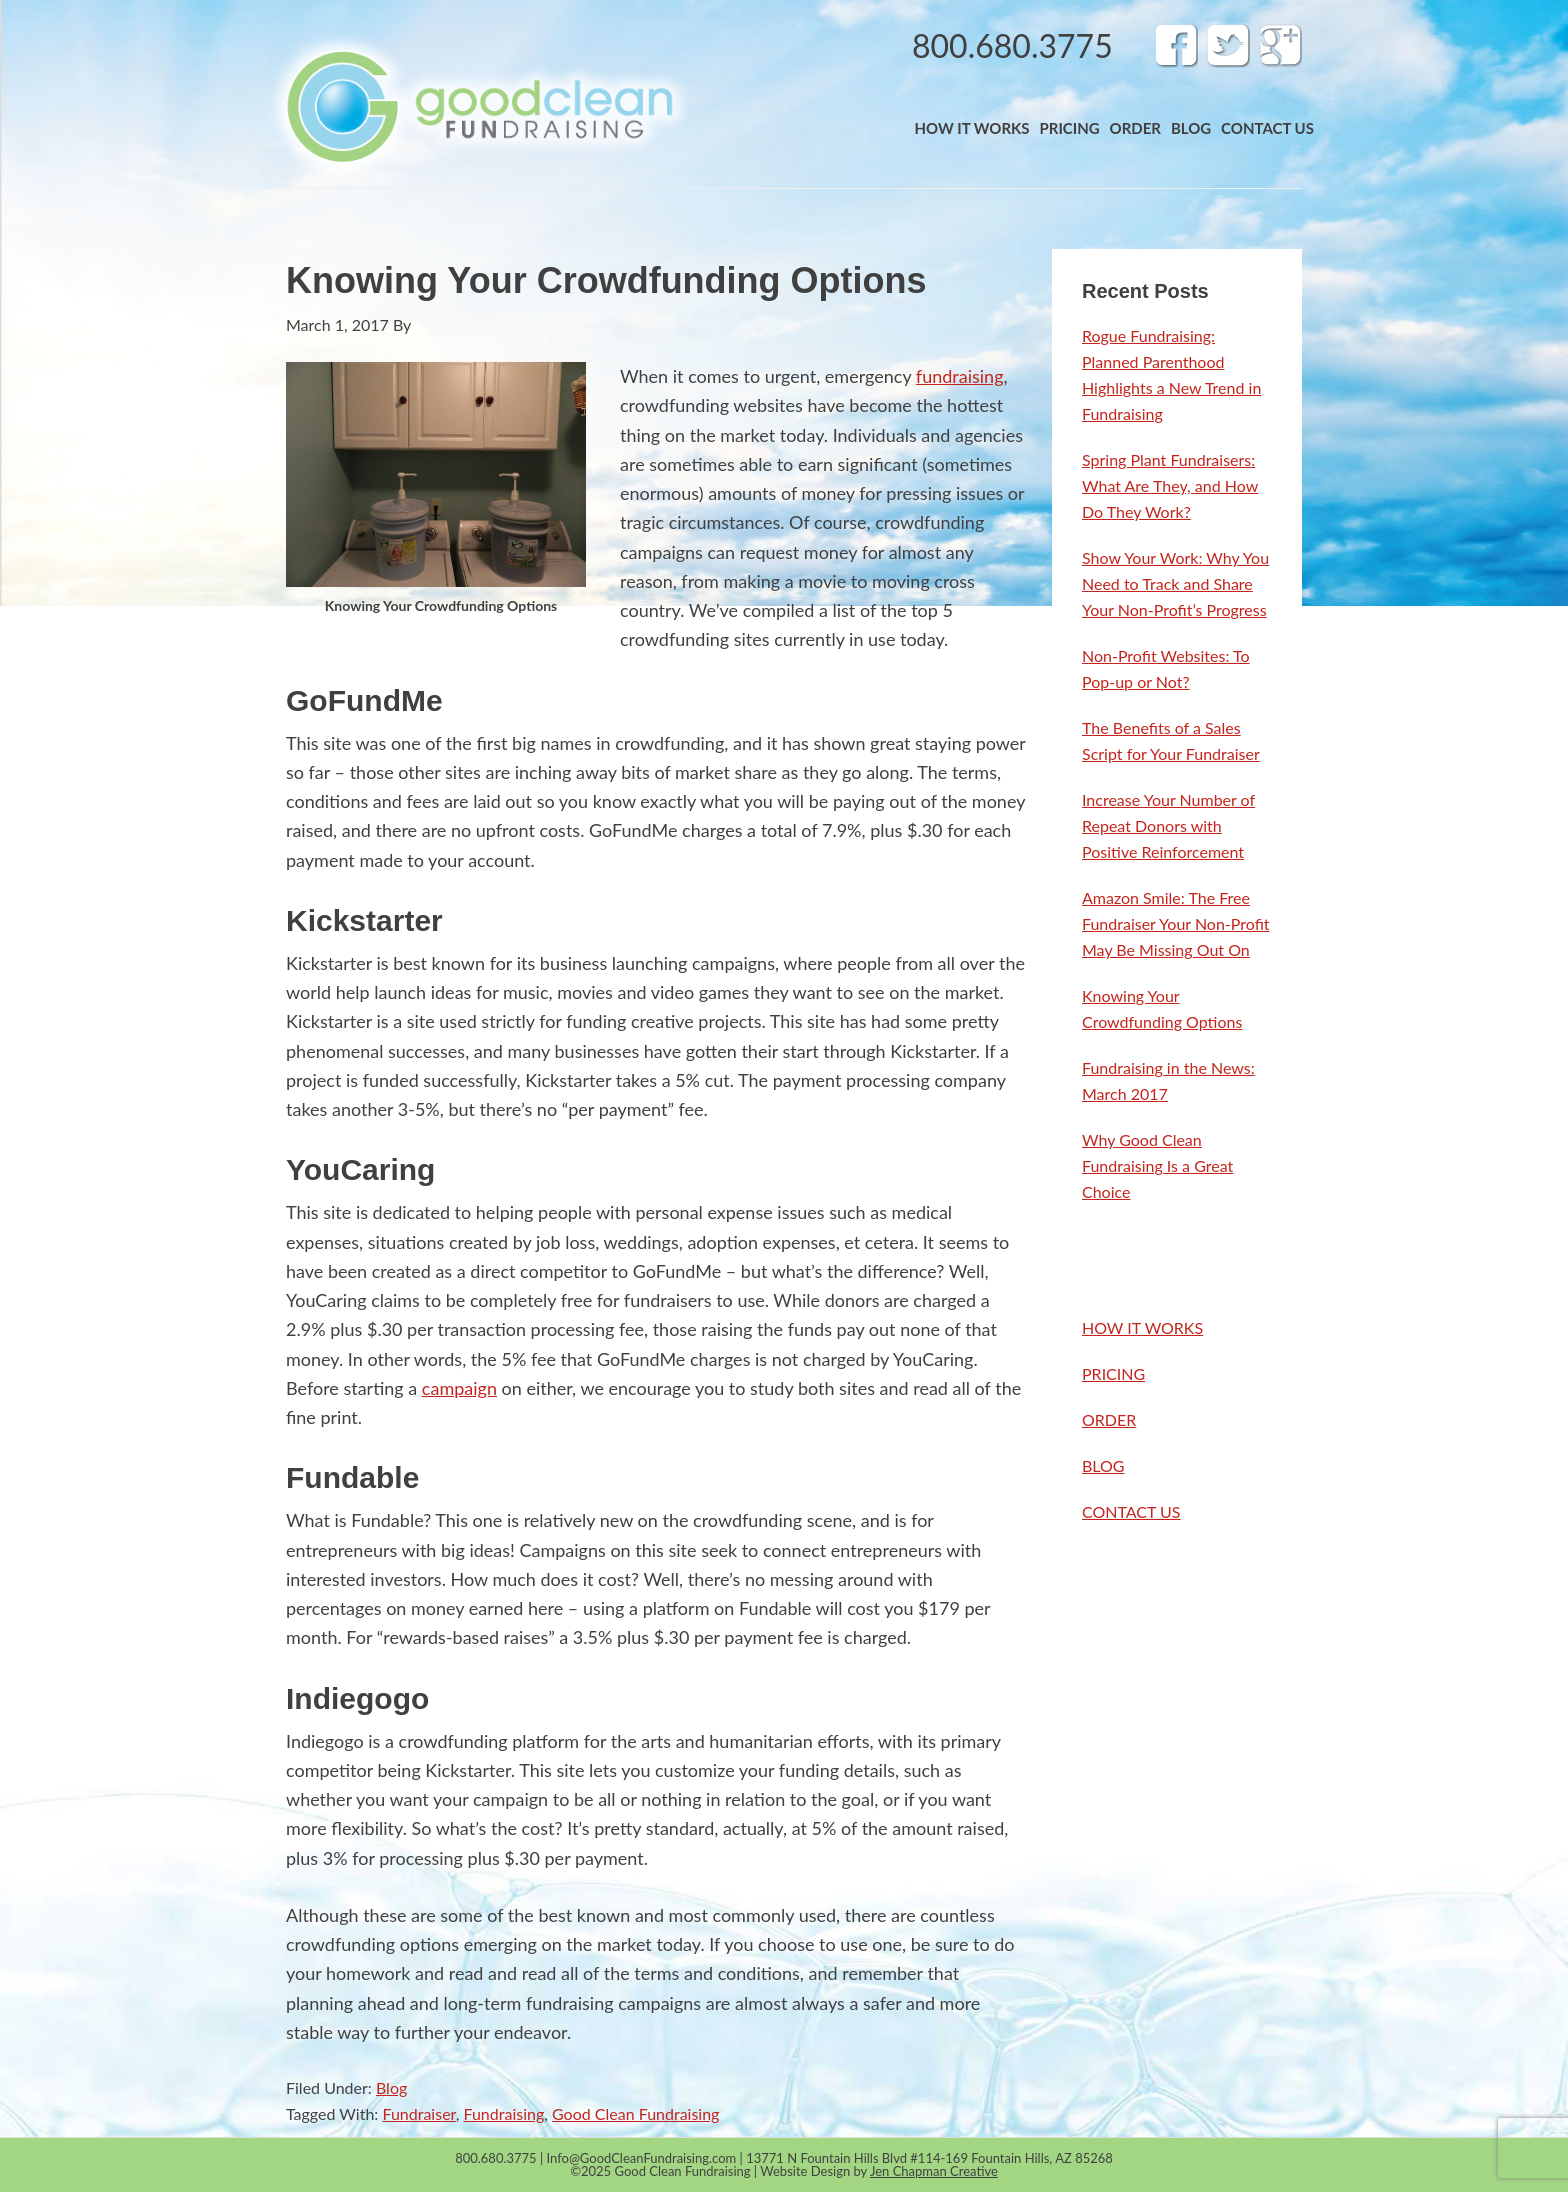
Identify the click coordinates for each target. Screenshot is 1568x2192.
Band (478, 106)
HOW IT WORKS (1142, 1327)
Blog (391, 2087)
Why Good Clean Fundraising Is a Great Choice (1157, 1165)
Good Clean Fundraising (635, 2113)
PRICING (1113, 1373)
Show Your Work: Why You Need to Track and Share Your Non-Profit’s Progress (1175, 583)
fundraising (960, 376)
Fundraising (504, 2113)
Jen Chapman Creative (934, 2171)
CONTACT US (1131, 1511)
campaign (459, 1388)
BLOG (1103, 1465)
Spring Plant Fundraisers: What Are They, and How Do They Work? (1170, 485)
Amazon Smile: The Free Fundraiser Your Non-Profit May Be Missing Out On (1176, 923)
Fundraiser (418, 2113)
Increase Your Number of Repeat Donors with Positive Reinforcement (1168, 825)
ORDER (1109, 1419)
